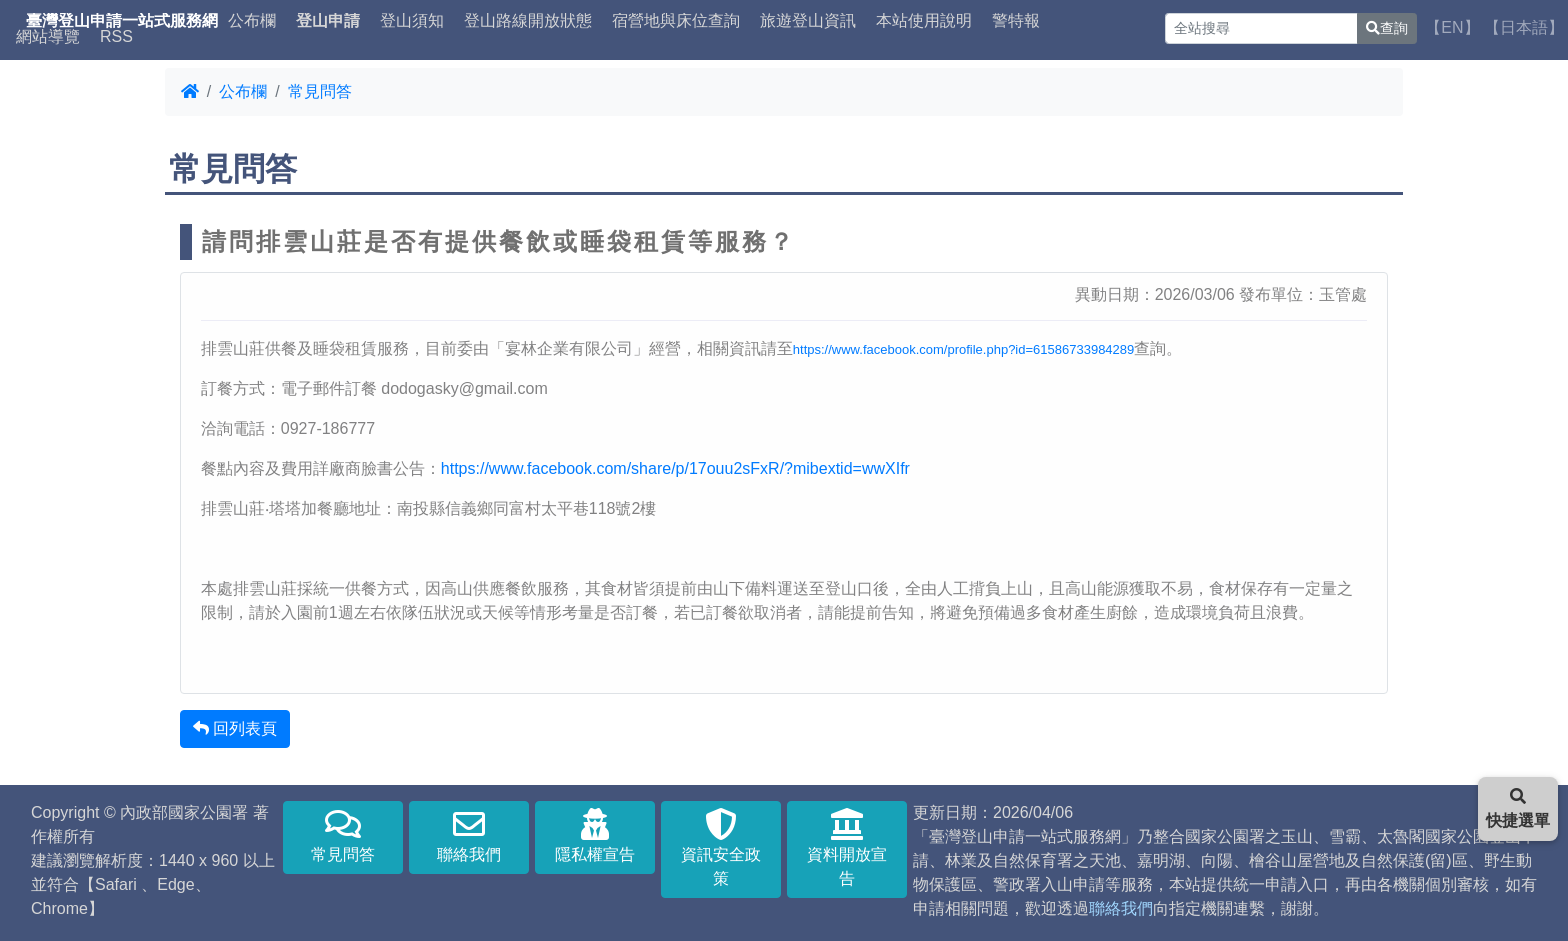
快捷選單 (1518, 808)
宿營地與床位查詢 (676, 21)
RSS (116, 37)
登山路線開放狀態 (528, 21)
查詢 (1387, 28)
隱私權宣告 (595, 835)
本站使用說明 (924, 21)
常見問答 (320, 91)
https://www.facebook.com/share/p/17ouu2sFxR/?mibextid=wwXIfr (675, 468)
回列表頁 (235, 728)
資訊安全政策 (721, 847)
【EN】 (1452, 27)
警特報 (1016, 21)
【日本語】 (1524, 27)
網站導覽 (48, 37)
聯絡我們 (469, 835)
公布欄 (252, 21)
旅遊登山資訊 (808, 21)
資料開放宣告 (847, 847)
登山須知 (412, 21)
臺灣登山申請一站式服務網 (122, 21)
